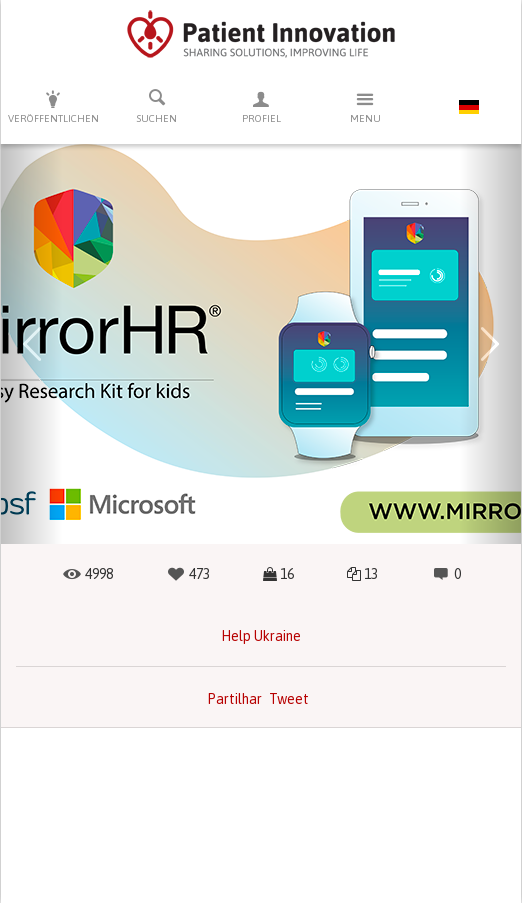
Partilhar (234, 699)
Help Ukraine (261, 636)
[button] (32, 344)
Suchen (157, 106)
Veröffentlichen (53, 106)
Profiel (261, 106)
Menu (365, 106)
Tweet (289, 699)
